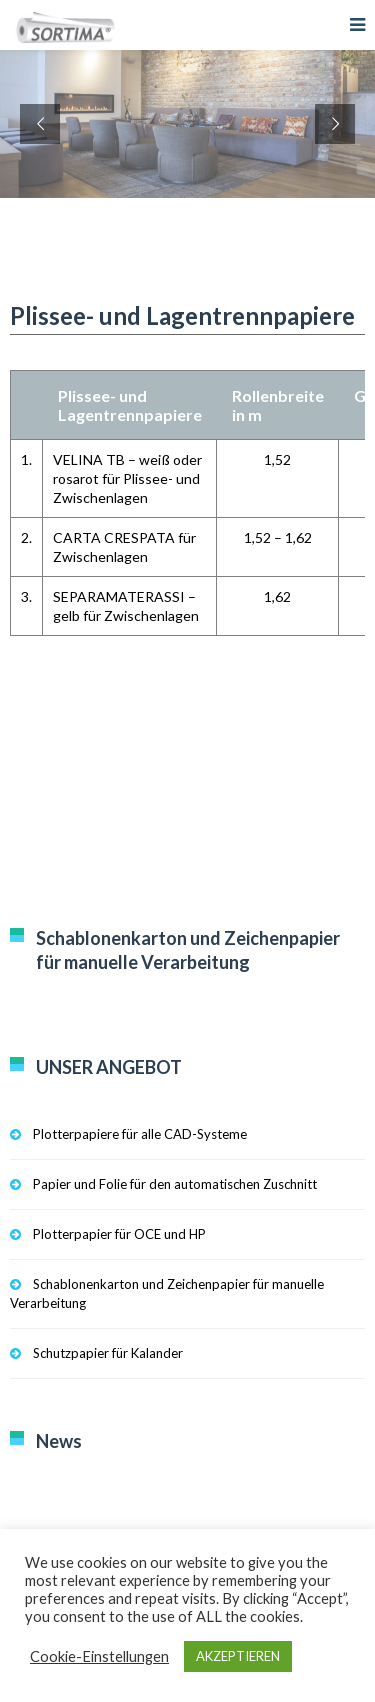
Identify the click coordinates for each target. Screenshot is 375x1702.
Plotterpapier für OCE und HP (119, 1234)
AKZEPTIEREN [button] (238, 1656)
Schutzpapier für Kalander (108, 1353)
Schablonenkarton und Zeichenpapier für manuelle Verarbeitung (167, 1293)
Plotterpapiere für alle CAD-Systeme (140, 1134)
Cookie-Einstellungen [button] (99, 1656)
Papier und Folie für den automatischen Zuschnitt (175, 1184)
